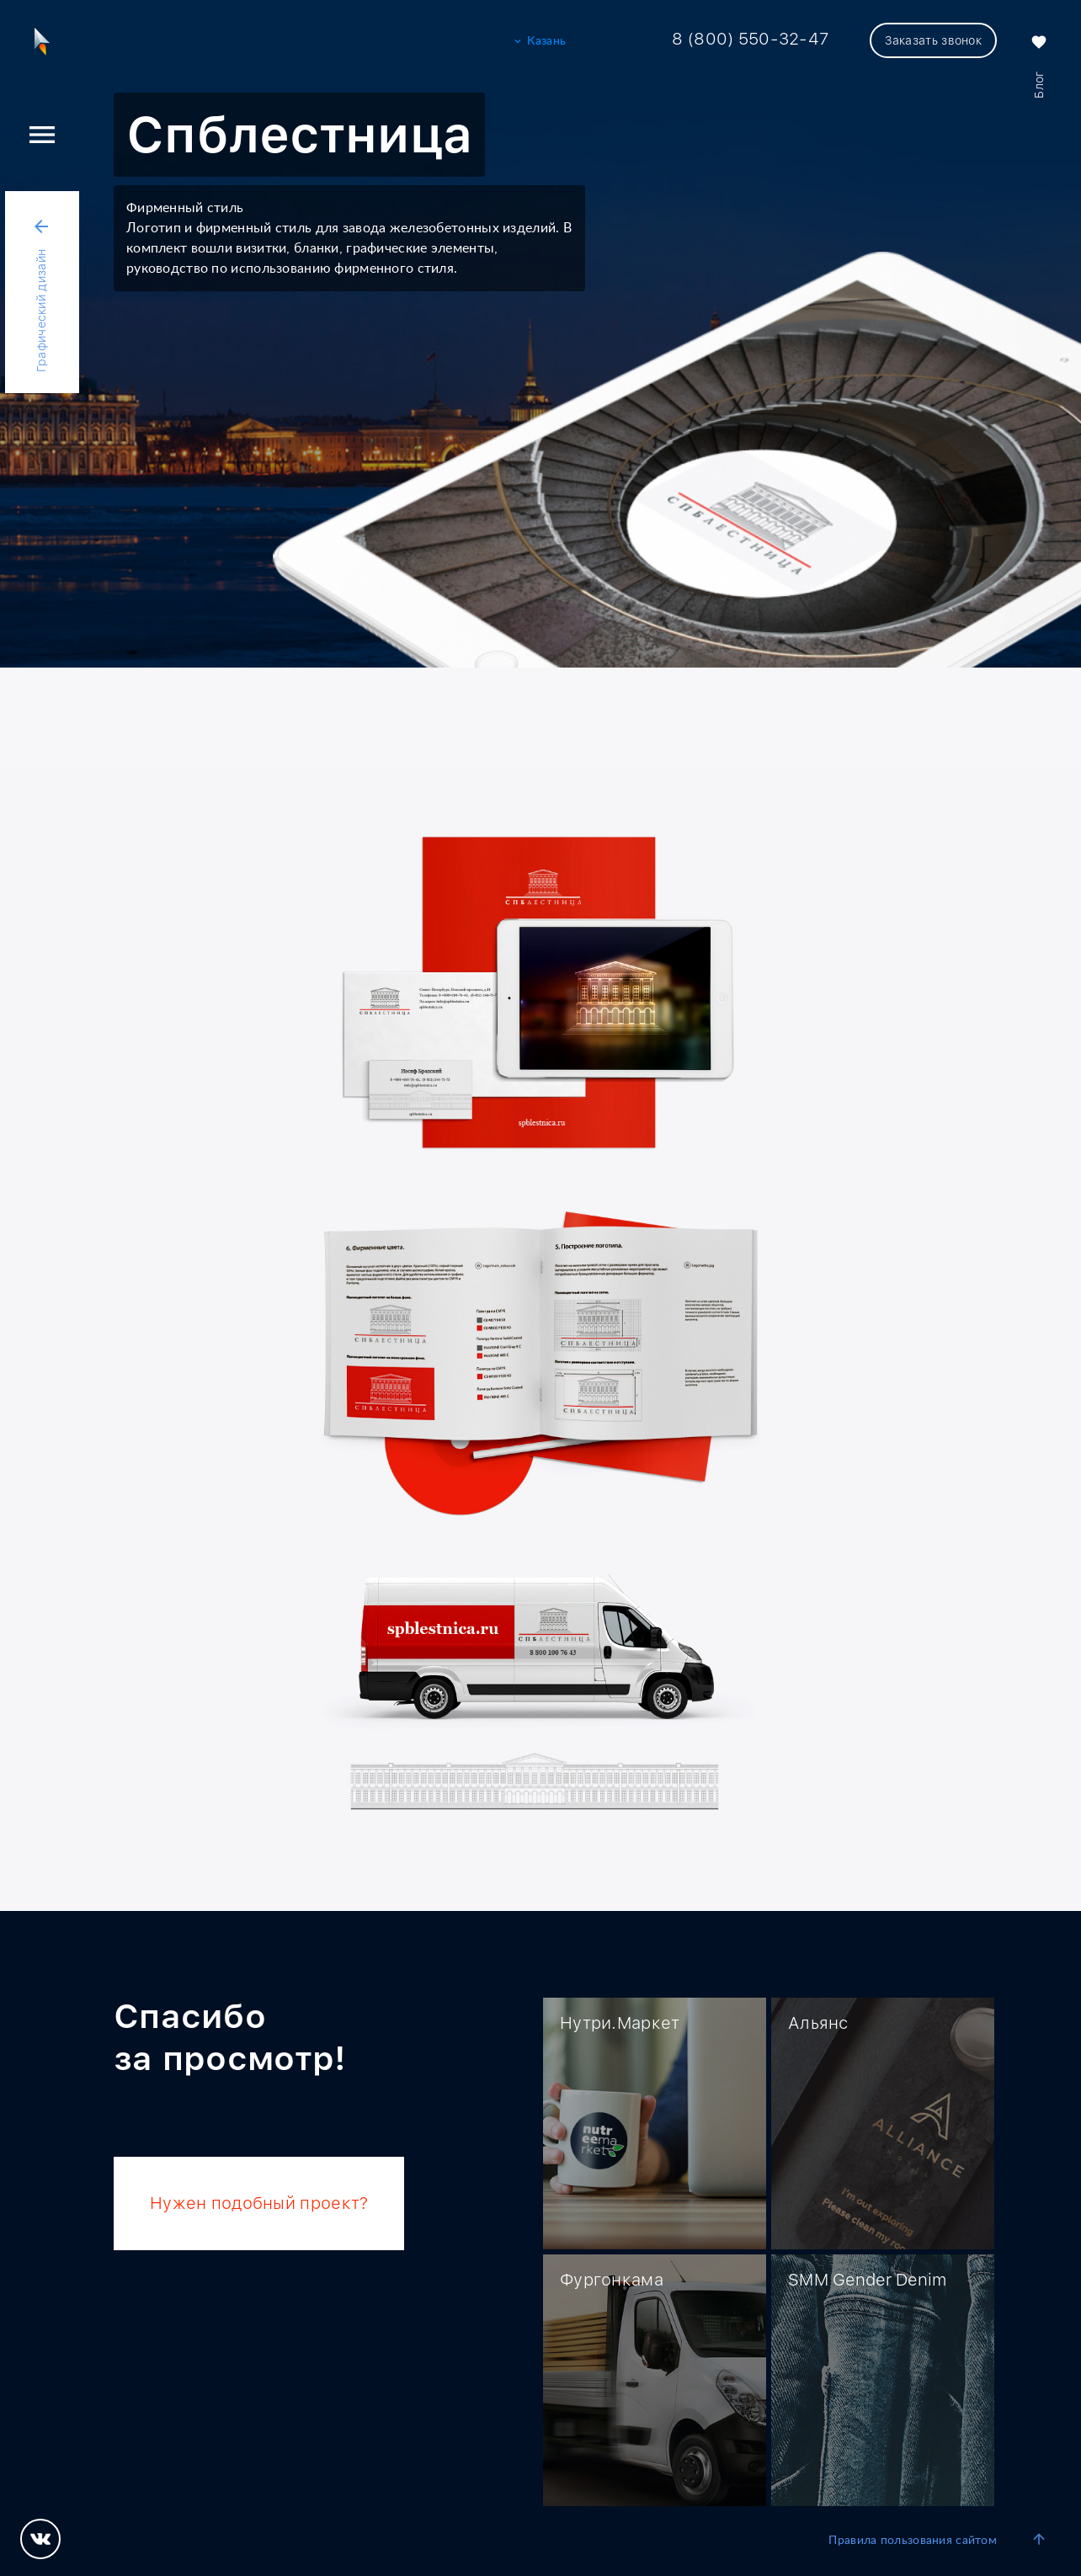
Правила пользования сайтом (912, 2541)
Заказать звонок (933, 40)
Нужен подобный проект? (259, 2203)
